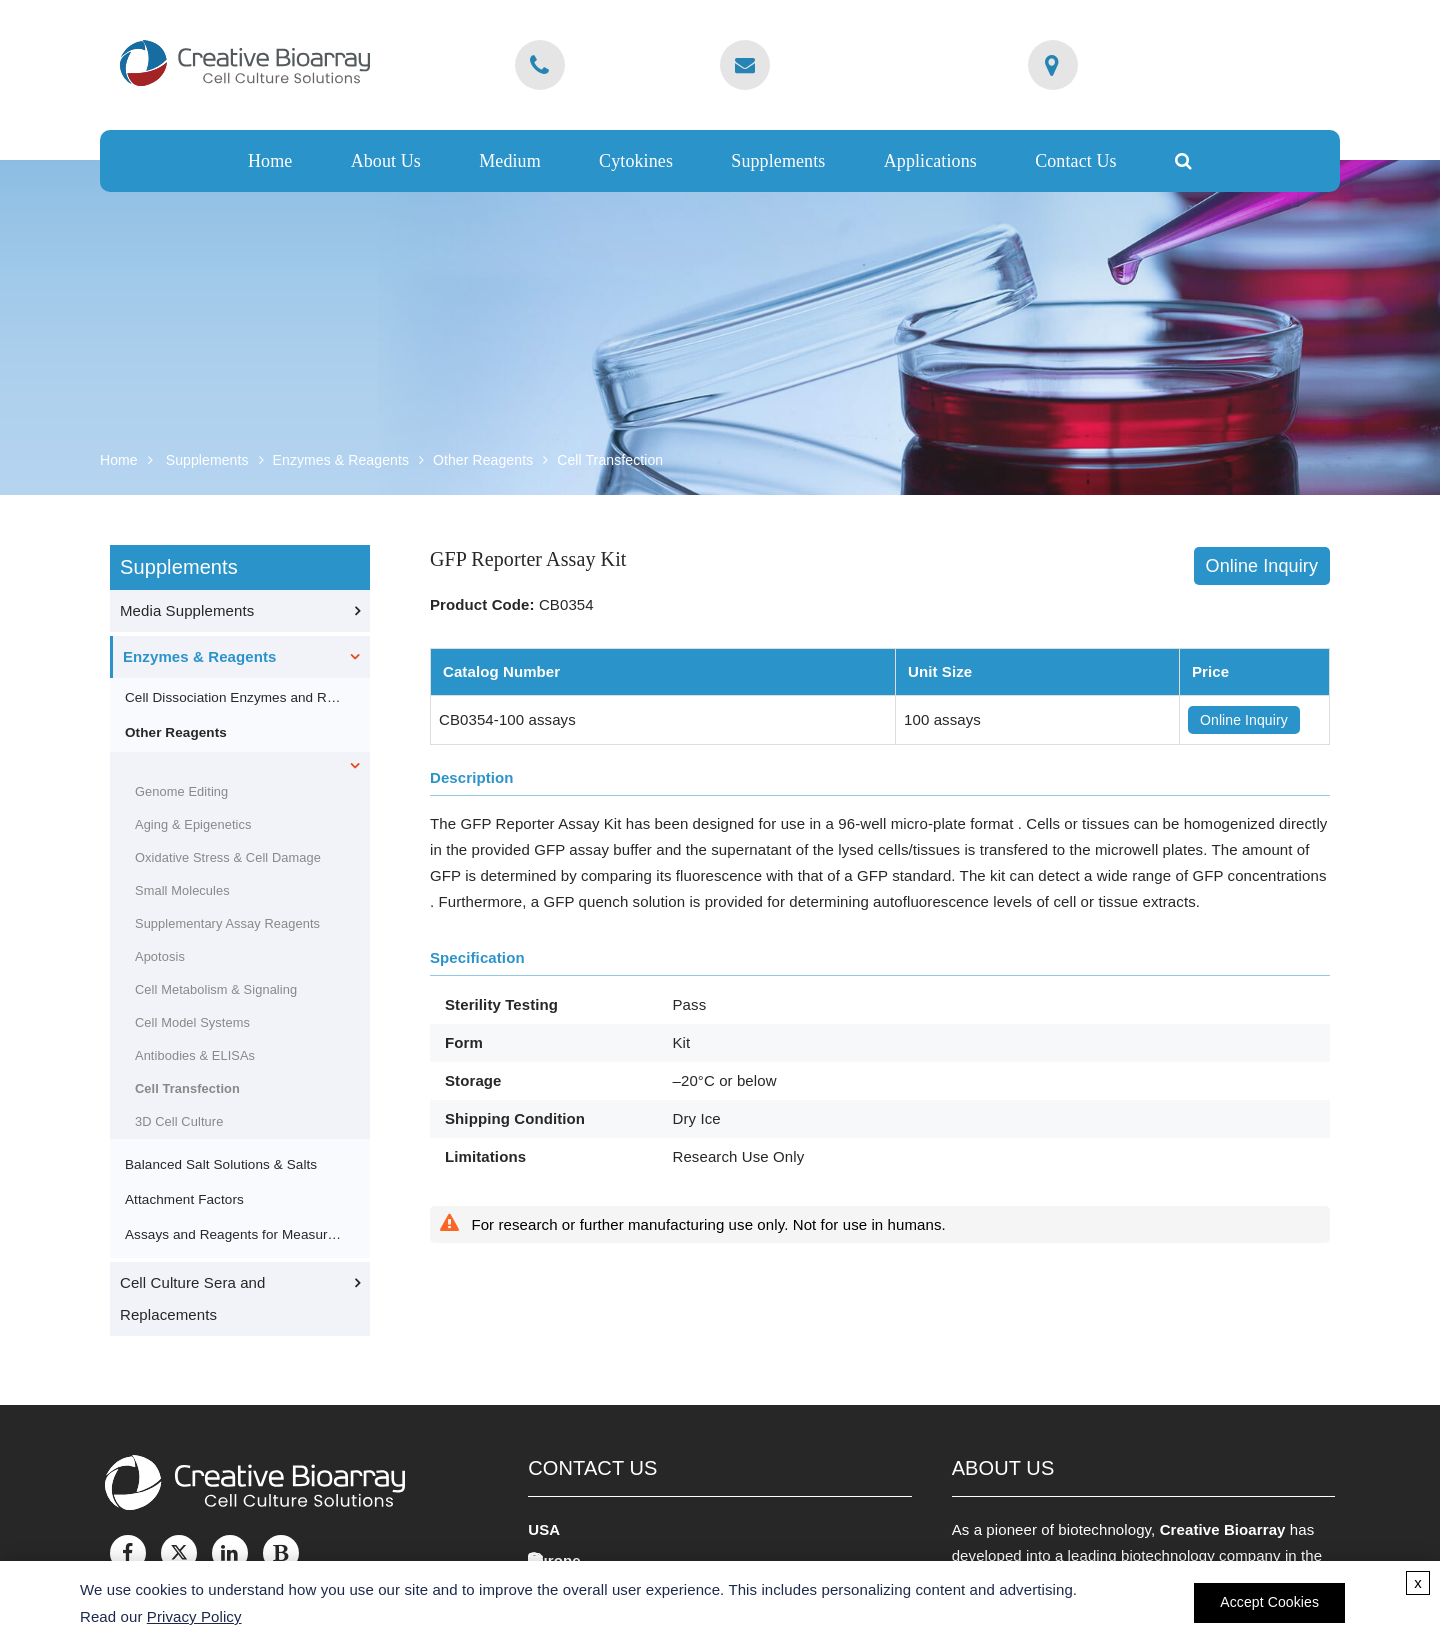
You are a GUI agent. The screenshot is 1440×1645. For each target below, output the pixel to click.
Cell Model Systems (192, 1022)
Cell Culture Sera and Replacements (193, 1298)
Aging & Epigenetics (193, 824)
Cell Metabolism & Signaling (216, 989)
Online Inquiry (1262, 566)
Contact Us (1076, 161)
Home (270, 161)
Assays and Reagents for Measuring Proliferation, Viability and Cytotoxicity (234, 1234)
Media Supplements (187, 610)
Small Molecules (182, 890)
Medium (510, 161)
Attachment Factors (184, 1199)
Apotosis (160, 956)
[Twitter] (179, 1553)
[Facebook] (128, 1553)
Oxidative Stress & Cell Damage (228, 857)
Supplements (778, 161)
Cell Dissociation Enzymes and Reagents (234, 697)
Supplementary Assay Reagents (227, 923)
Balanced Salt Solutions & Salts (221, 1164)
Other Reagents (483, 460)
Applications (930, 161)
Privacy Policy (194, 1616)
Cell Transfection (610, 460)
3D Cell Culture (179, 1121)
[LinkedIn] (230, 1553)
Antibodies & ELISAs (195, 1055)
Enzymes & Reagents (341, 460)
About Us (386, 161)
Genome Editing (181, 791)
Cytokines (636, 161)
